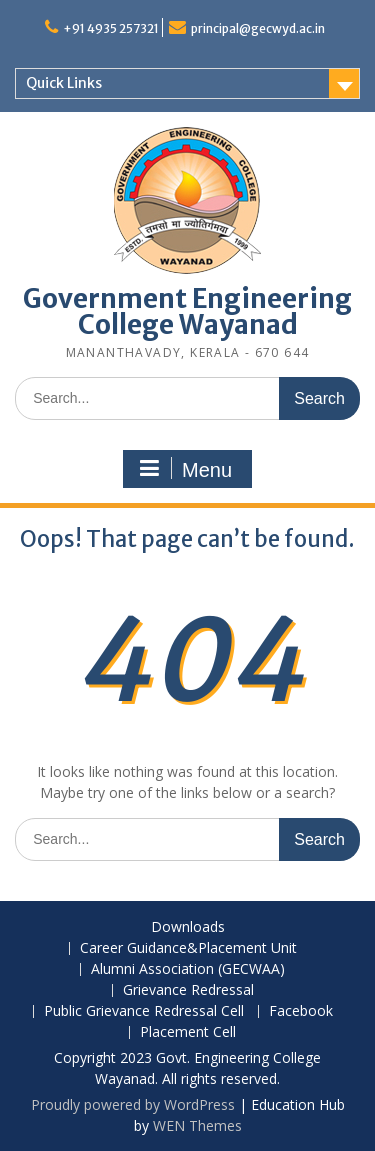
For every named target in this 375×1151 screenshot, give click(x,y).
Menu (185, 469)
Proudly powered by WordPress (133, 1104)
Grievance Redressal (188, 990)
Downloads (188, 927)
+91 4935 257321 (111, 28)
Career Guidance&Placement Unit (188, 948)
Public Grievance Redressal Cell (144, 1011)
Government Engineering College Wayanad (187, 311)
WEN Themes (197, 1125)
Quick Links (64, 83)
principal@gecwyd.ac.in (258, 28)
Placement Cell (188, 1032)
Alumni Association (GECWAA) (188, 969)
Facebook (301, 1011)
